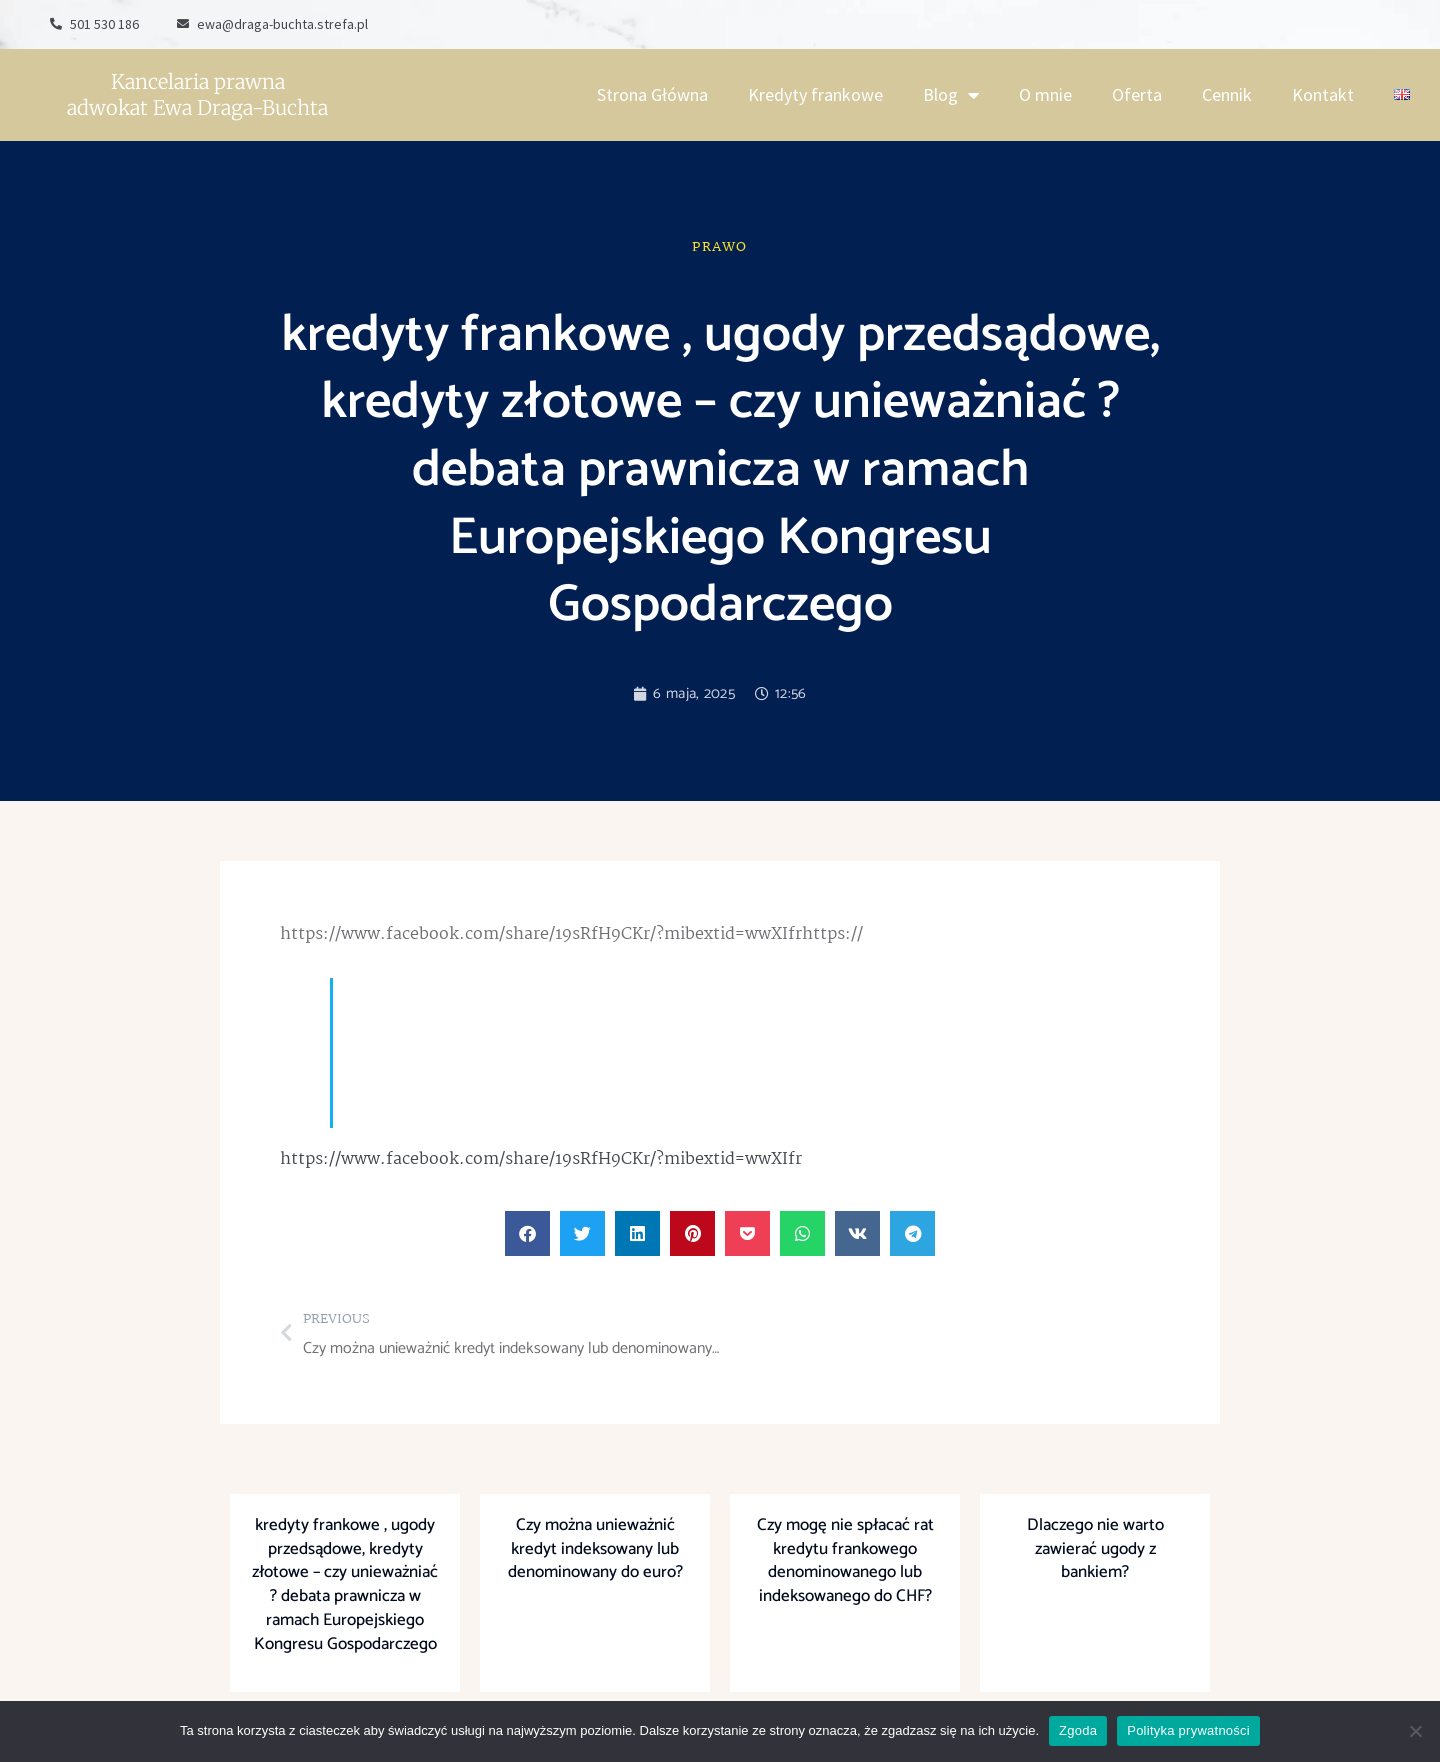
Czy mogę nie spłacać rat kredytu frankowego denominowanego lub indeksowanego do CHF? (845, 1560)
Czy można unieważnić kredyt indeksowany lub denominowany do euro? (595, 1549)
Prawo (720, 247)
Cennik (1227, 94)
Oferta (1137, 94)
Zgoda (1078, 1730)
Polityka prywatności (1188, 1730)
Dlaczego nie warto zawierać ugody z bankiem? (1095, 1549)
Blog (951, 95)
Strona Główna (652, 94)
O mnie (1045, 94)
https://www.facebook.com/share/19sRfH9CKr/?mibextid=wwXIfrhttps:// (571, 934)
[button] (527, 1233)
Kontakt (1323, 94)
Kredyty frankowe (815, 94)
